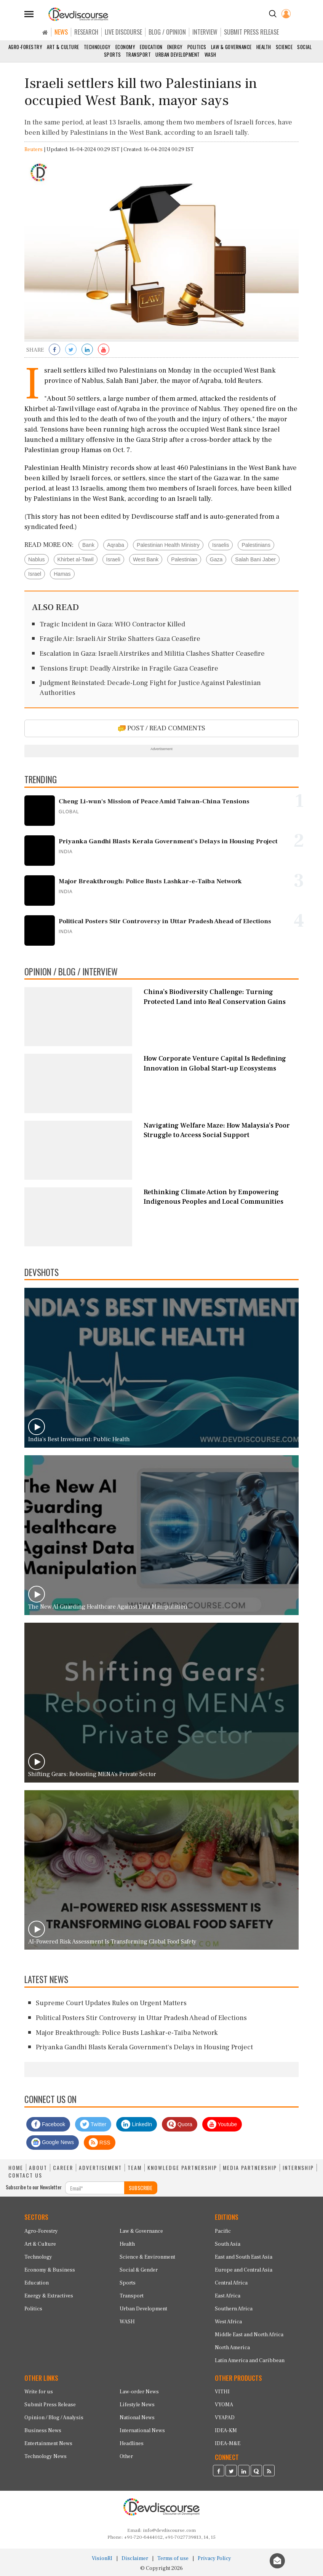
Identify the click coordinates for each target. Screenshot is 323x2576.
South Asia (227, 2244)
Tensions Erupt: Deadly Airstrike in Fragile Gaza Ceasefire (129, 668)
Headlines (132, 2443)
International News (142, 2430)
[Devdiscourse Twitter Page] (231, 2471)
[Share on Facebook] (54, 350)
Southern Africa (234, 2308)
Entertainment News (48, 2443)
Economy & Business (49, 2270)
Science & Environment (147, 2257)
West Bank (145, 559)
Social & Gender (139, 2270)
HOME (15, 2167)
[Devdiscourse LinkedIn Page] (243, 2471)
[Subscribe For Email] (95, 2187)
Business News (42, 2430)
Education (151, 47)
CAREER (63, 2167)
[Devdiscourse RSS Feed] (268, 2471)
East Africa (227, 2295)
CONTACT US (25, 2175)
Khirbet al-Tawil (76, 559)
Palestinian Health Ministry (168, 545)
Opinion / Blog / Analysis (53, 2417)
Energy (175, 47)
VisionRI (102, 2558)
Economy (125, 47)
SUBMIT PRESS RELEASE (251, 32)
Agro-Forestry (25, 47)
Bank (88, 545)
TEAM (135, 2167)
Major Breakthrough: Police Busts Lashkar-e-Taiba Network (127, 2032)
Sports (112, 54)
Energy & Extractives (48, 2295)
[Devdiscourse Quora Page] (256, 2471)
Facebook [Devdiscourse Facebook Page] (48, 2124)
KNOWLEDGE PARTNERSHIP (182, 2167)
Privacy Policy (214, 2558)
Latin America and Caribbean (250, 2360)
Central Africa (231, 2283)
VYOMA (224, 2404)
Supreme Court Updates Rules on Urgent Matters (111, 2003)
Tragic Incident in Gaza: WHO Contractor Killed (112, 624)
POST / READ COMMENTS (161, 728)
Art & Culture (63, 47)
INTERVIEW (204, 32)
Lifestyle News (137, 2404)
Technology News (45, 2456)
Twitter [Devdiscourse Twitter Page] (93, 2124)
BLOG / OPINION (167, 32)
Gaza (216, 559)
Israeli (113, 559)
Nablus (36, 559)
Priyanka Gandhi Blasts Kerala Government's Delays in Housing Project (144, 2047)
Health (263, 47)
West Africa (228, 2321)
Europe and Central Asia (243, 2270)
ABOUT (38, 2167)
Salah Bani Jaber (255, 559)
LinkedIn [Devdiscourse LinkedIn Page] (136, 2124)
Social (304, 47)
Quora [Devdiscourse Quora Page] (179, 2124)
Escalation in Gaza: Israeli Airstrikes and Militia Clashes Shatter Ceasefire (152, 653)
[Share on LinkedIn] (87, 350)
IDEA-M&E (227, 2443)
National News (137, 2417)
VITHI (222, 2391)
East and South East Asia (243, 2257)
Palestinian (184, 559)
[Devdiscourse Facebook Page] (218, 2471)
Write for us (38, 2391)
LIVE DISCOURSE (123, 32)
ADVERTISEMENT (100, 2167)
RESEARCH (86, 32)
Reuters (33, 149)
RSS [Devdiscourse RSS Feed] (99, 2142)
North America (232, 2347)
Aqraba (115, 545)
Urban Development (177, 54)
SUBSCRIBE (140, 2188)
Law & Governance (231, 47)
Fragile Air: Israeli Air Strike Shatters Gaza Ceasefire (120, 638)
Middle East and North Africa (249, 2334)
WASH (210, 54)
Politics (196, 47)
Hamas (62, 574)
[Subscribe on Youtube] (103, 350)
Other (126, 2456)
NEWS (61, 32)
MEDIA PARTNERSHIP (250, 2167)
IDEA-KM (226, 2430)
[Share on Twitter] (71, 350)
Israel (34, 574)
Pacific (223, 2231)
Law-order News (139, 2391)
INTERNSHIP (298, 2167)
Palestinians (255, 545)
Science (284, 47)
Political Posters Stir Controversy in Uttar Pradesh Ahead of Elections (141, 2018)
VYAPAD (225, 2417)
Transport (138, 54)
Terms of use (173, 2558)
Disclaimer (135, 2558)
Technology (97, 47)
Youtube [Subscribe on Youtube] (222, 2124)
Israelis (220, 545)
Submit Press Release (50, 2404)
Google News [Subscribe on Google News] (52, 2142)
